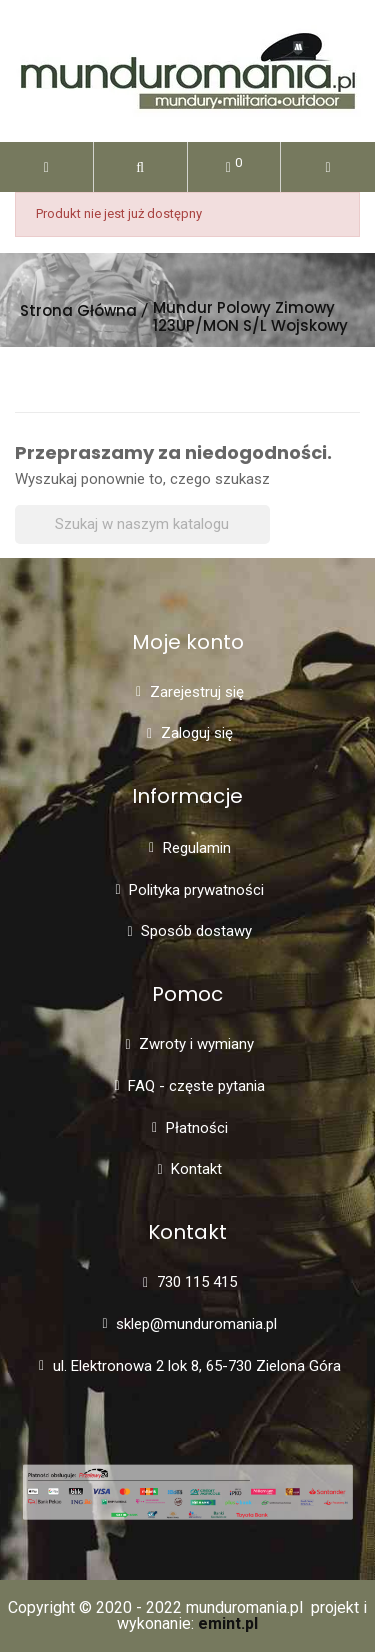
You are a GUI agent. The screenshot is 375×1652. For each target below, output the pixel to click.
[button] (140, 167)
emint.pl (228, 1623)
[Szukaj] (142, 524)
